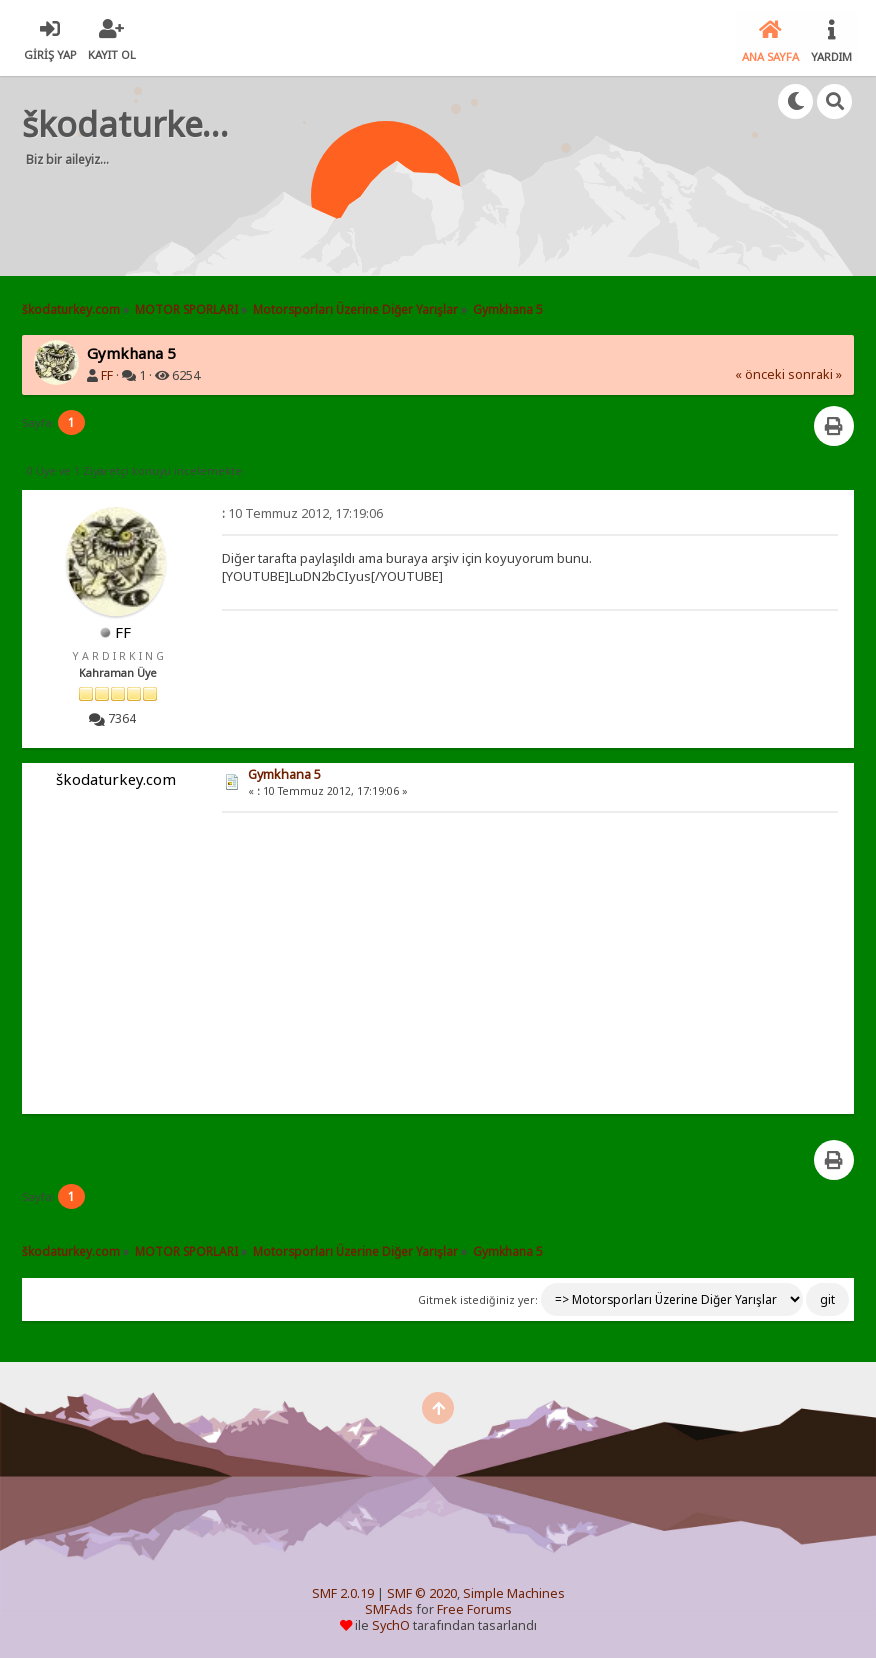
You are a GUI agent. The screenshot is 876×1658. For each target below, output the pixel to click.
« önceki (760, 373)
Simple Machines (514, 1592)
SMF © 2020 (422, 1592)
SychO (391, 1624)
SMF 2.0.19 (343, 1592)
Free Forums (474, 1608)
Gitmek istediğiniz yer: (478, 1298)
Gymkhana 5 (284, 772)
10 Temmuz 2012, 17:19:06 (302, 511)
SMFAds (389, 1608)
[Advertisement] (406, 210)
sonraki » (815, 373)
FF (107, 374)
